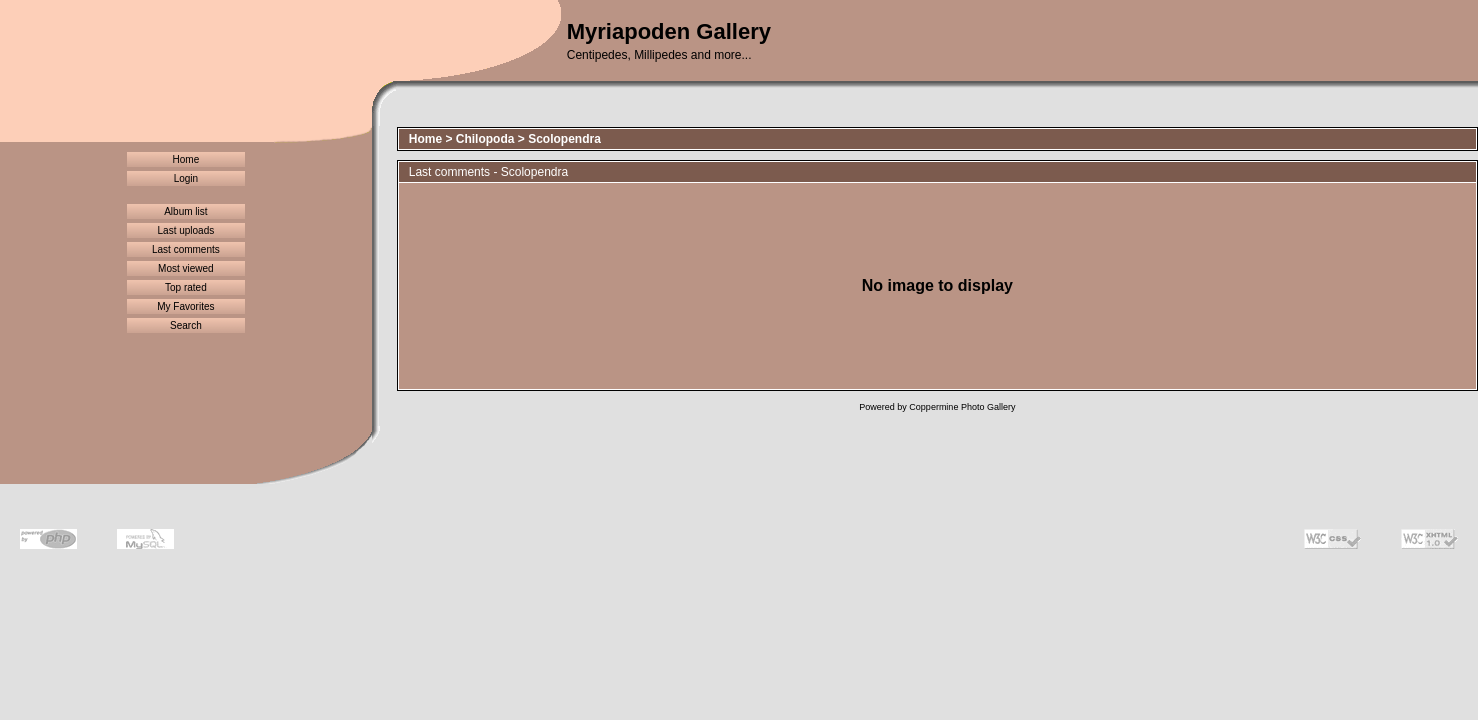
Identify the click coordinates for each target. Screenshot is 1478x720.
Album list (185, 211)
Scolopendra (564, 139)
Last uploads (186, 230)
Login (186, 178)
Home (186, 159)
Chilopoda (485, 139)
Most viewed (186, 268)
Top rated (186, 287)
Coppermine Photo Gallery (962, 407)
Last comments (186, 249)
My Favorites (185, 306)
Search (186, 325)
